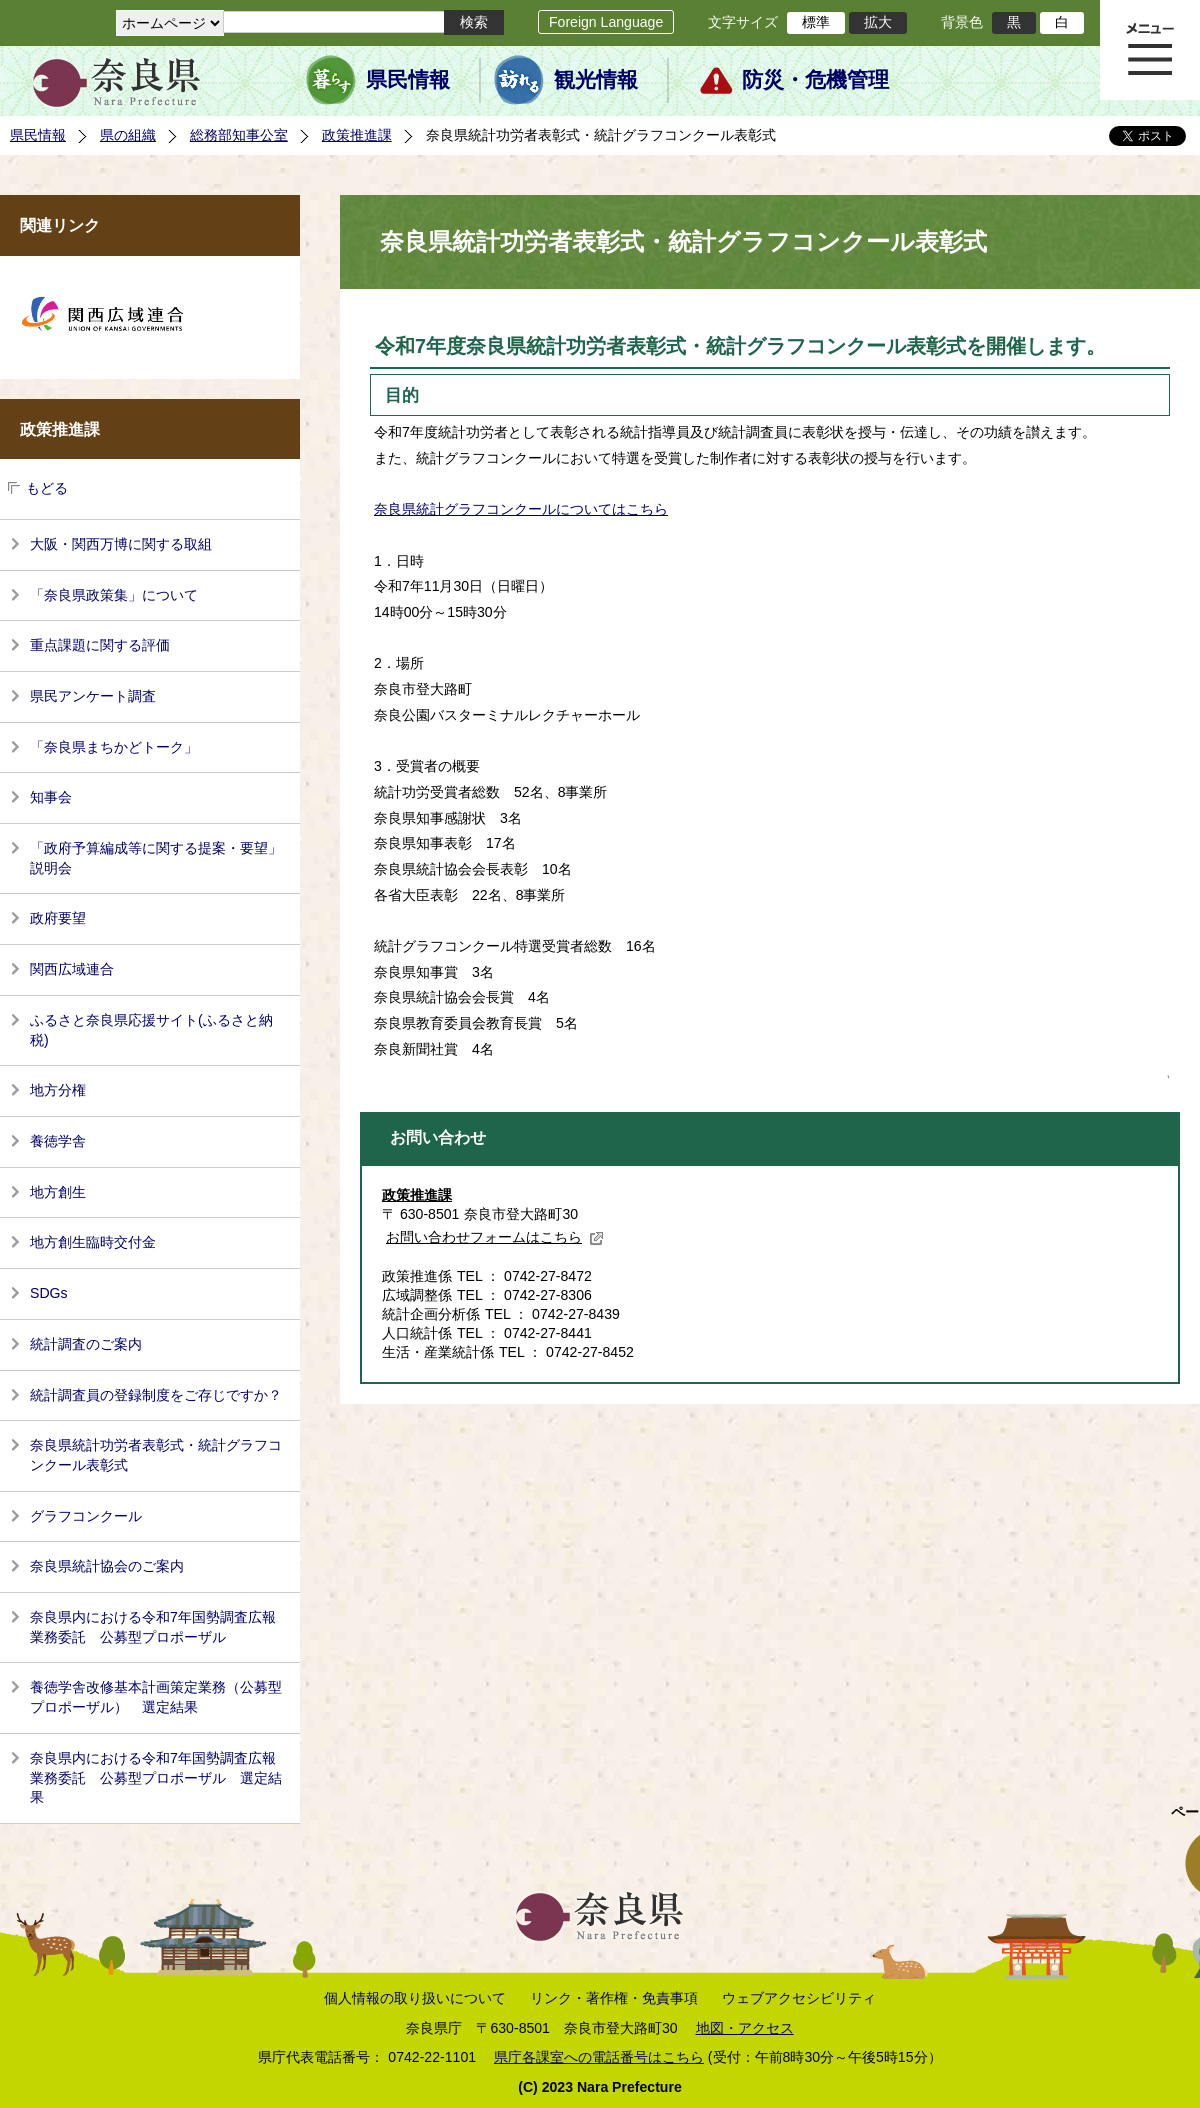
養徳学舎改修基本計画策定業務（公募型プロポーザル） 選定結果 (156, 1697)
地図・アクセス (745, 2028)
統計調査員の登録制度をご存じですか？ (156, 1395)
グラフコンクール (86, 1516)
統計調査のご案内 (86, 1344)
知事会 (51, 797)
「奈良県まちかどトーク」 (114, 747)
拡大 (878, 22)
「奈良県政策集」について (114, 595)
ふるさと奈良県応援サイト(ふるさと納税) (151, 1030)
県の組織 (128, 135)
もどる (47, 488)
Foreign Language (606, 22)
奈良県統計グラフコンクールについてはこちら (521, 509)
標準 (816, 22)
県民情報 (408, 80)
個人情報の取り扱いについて (415, 1998)
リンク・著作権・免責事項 (614, 1998)
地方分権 (58, 1090)
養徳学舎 (58, 1141)
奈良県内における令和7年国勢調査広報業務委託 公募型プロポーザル (153, 1627)
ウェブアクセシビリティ (799, 1998)
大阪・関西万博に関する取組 (121, 544)
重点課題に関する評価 (100, 645)
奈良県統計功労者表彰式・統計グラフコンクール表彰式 (156, 1455)
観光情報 (596, 80)
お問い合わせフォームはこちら (495, 1237)
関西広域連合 (72, 969)
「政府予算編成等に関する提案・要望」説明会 (156, 858)
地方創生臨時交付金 (93, 1242)
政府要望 (58, 918)
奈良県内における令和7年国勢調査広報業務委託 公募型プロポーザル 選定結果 (156, 1777)
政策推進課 (357, 135)
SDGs (49, 1293)
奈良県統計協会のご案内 (107, 1566)
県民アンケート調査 (93, 696)
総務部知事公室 (239, 135)
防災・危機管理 (815, 80)
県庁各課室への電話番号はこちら (599, 2057)
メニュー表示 (1150, 50)
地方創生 (58, 1192)
